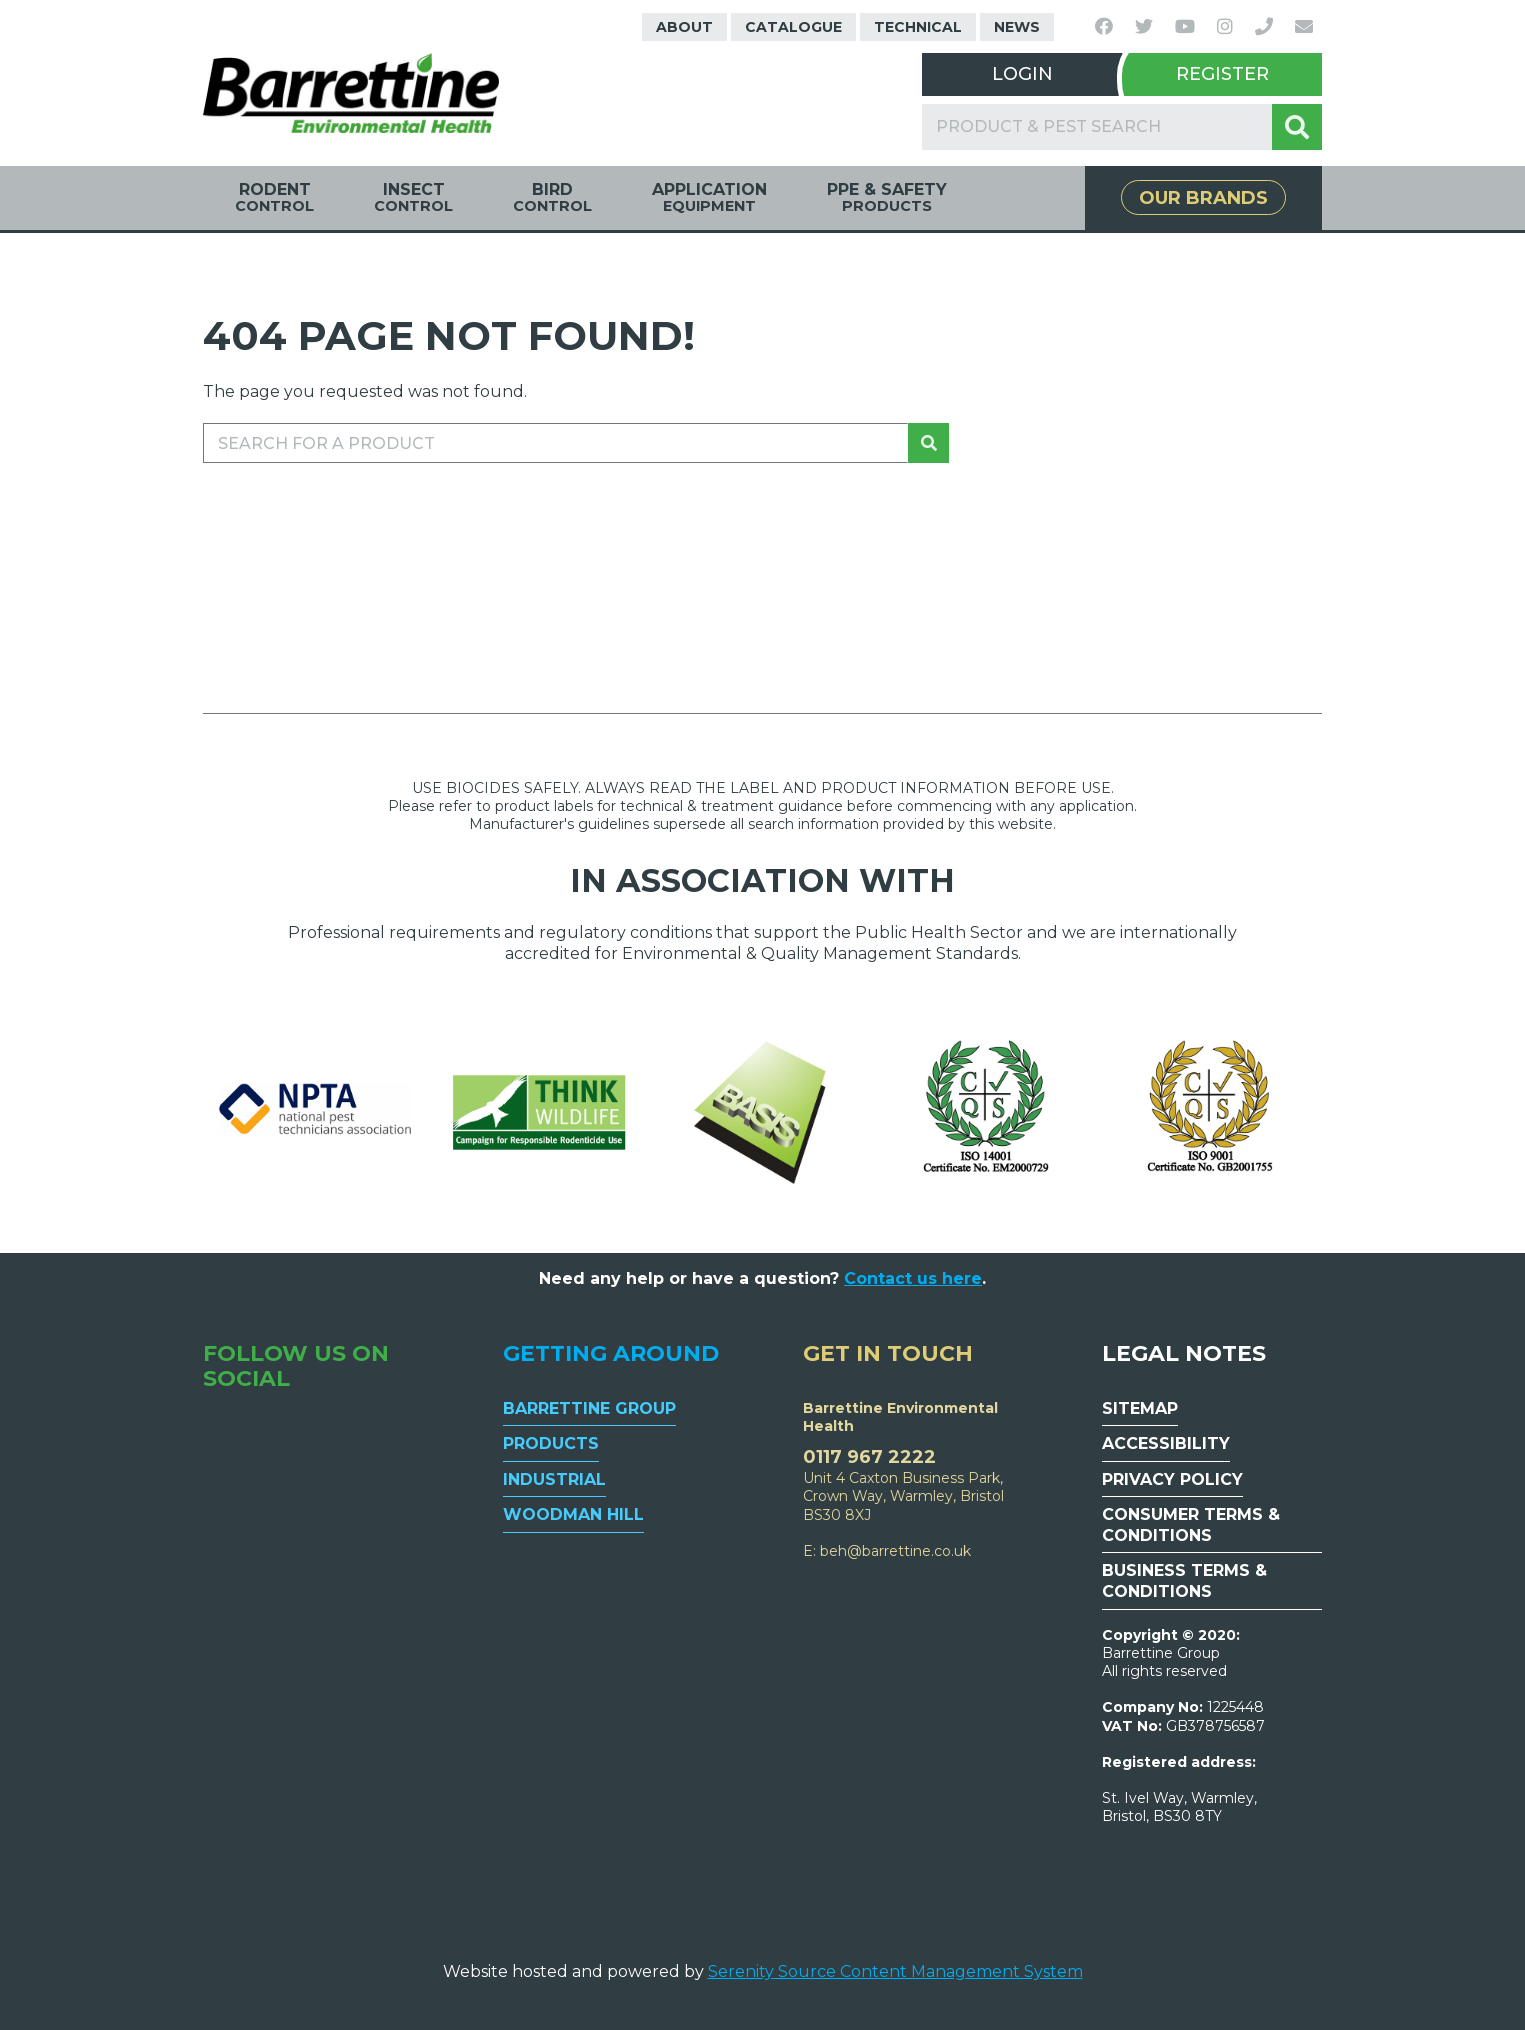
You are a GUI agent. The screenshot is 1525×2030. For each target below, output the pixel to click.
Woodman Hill (573, 1514)
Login (1022, 74)
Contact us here (913, 1278)
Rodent (274, 197)
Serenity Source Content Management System (895, 1971)
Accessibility (1166, 1443)
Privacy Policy (1172, 1479)
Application (709, 197)
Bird (552, 197)
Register (1222, 74)
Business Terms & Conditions (1184, 1581)
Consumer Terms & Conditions (1191, 1525)
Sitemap (1140, 1408)
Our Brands (1203, 198)
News (1017, 27)
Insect (413, 197)
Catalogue (793, 27)
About (684, 27)
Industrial (554, 1479)
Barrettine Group (589, 1408)
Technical (918, 27)
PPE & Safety (887, 197)
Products (551, 1443)
